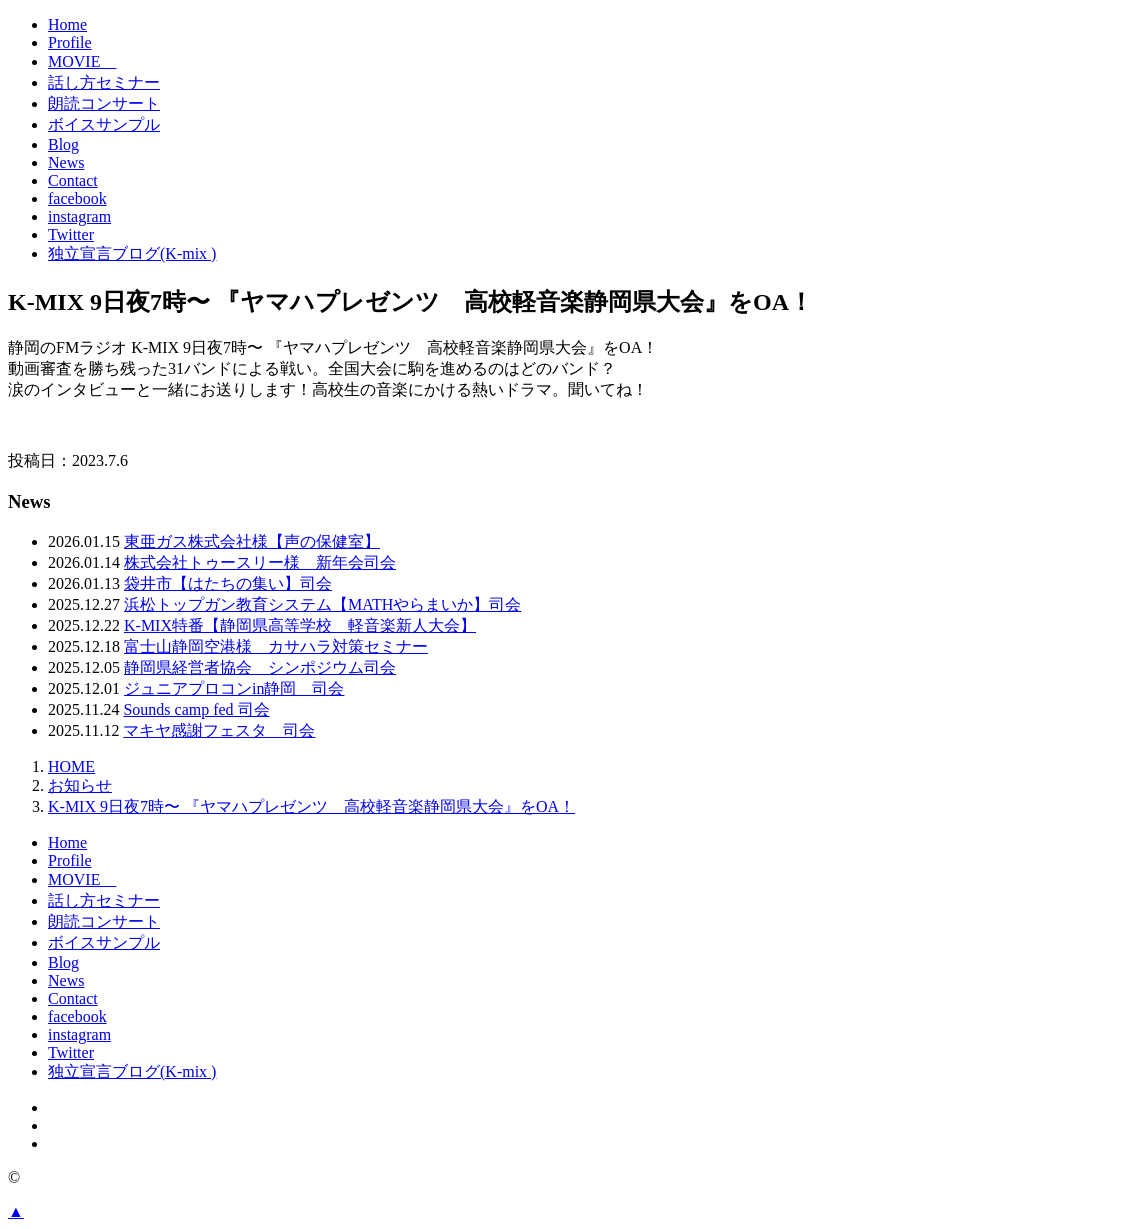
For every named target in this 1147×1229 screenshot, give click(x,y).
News (66, 162)
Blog (63, 144)
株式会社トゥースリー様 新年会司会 (260, 562)
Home (67, 24)
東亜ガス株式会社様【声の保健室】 (252, 541)
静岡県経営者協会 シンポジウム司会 (260, 667)
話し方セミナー (104, 82)
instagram (79, 216)
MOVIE (82, 61)
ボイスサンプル (104, 124)
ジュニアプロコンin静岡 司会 (234, 688)
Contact (73, 180)
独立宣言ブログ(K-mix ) (132, 253)
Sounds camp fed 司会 (196, 709)
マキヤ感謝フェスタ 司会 (219, 730)
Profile (70, 42)
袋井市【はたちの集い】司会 (228, 583)
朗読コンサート (104, 103)
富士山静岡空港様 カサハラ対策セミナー (276, 646)
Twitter (71, 234)
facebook (77, 198)
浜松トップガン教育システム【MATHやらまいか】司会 (322, 604)
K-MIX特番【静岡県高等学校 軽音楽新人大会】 (300, 625)
